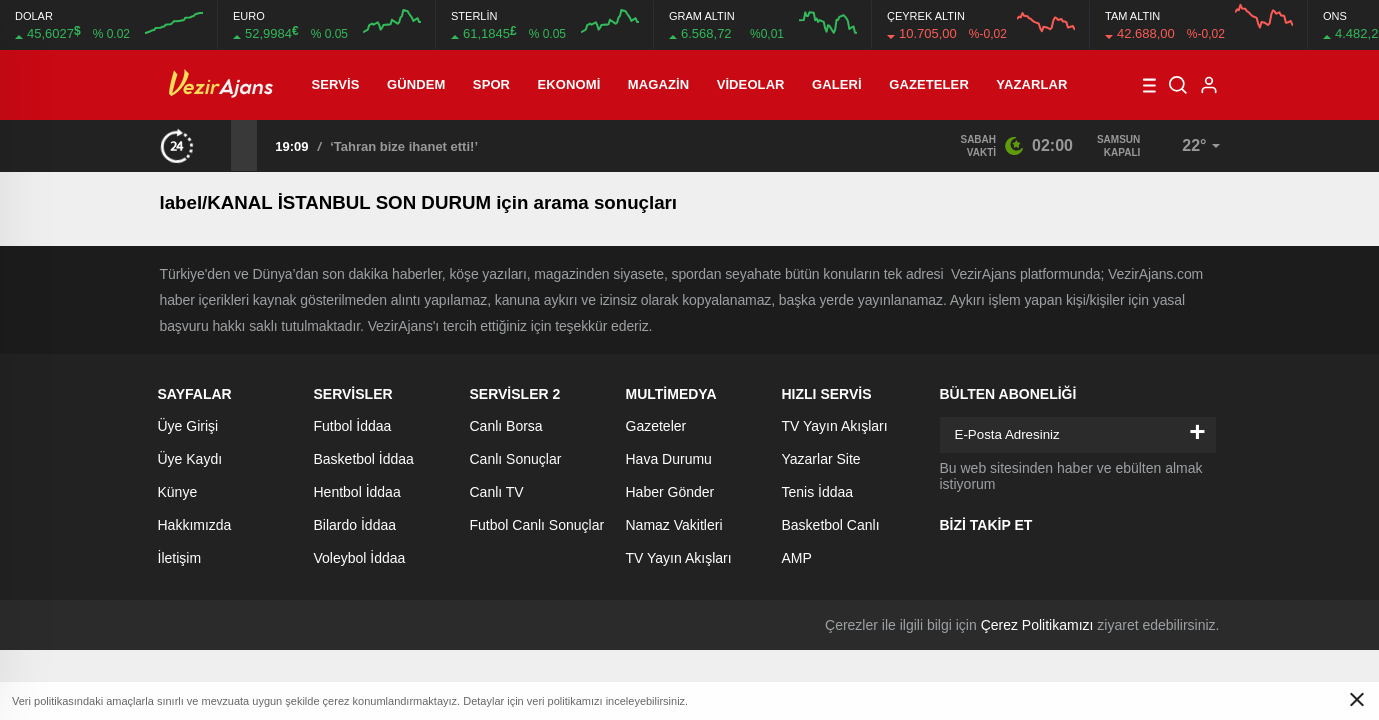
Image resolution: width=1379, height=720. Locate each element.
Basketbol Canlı (831, 525)
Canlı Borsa (506, 426)
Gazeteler (929, 84)
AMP (797, 558)
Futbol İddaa (353, 426)
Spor (491, 84)
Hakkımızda (195, 525)
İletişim (180, 558)
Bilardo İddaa (355, 525)
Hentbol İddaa (357, 492)
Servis (336, 84)
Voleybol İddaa (360, 558)
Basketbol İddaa (364, 459)
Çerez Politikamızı (1037, 625)
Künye (178, 492)
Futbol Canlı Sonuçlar (537, 525)
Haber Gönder (670, 492)
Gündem (416, 84)
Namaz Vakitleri (674, 525)
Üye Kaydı (190, 459)
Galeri (837, 84)
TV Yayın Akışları (679, 558)
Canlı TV (497, 492)
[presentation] (218, 145)
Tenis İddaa (818, 492)
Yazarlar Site (821, 459)
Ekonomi (569, 84)
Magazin (658, 84)
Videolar (751, 84)
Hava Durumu (669, 459)
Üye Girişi (188, 426)
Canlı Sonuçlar (516, 459)
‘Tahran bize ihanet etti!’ (404, 146)
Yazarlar (1031, 84)
